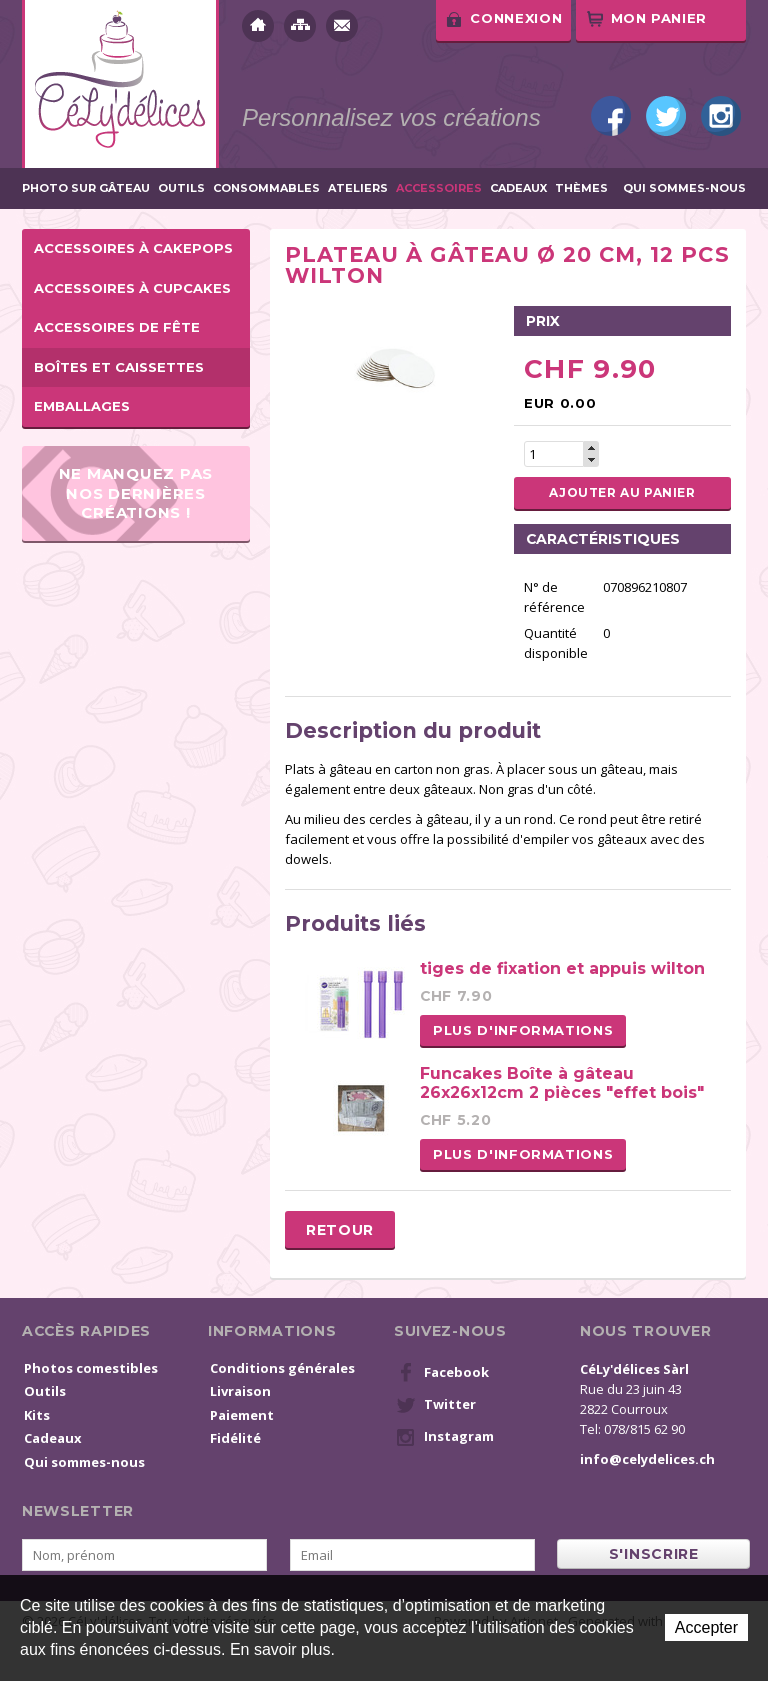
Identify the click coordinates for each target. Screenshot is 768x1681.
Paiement (242, 1415)
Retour (340, 1230)
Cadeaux (518, 188)
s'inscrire (654, 1554)
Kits (37, 1415)
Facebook (611, 116)
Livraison (240, 1391)
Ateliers (358, 188)
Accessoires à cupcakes (132, 288)
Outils (181, 188)
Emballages (82, 406)
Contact (342, 26)
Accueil (258, 26)
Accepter (706, 1627)
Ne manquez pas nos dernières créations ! (136, 493)
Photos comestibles (91, 1368)
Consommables (266, 188)
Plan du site (300, 26)
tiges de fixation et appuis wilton (562, 968)
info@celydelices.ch (647, 1459)
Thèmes (581, 188)
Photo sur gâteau (86, 188)
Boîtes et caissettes (119, 367)
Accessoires (439, 188)
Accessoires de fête (117, 327)
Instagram (721, 116)
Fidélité (235, 1438)
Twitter (666, 116)
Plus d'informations (523, 1030)
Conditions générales (282, 1368)
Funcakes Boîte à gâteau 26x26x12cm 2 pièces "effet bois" (562, 1083)
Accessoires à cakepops (133, 248)
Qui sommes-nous (684, 188)
